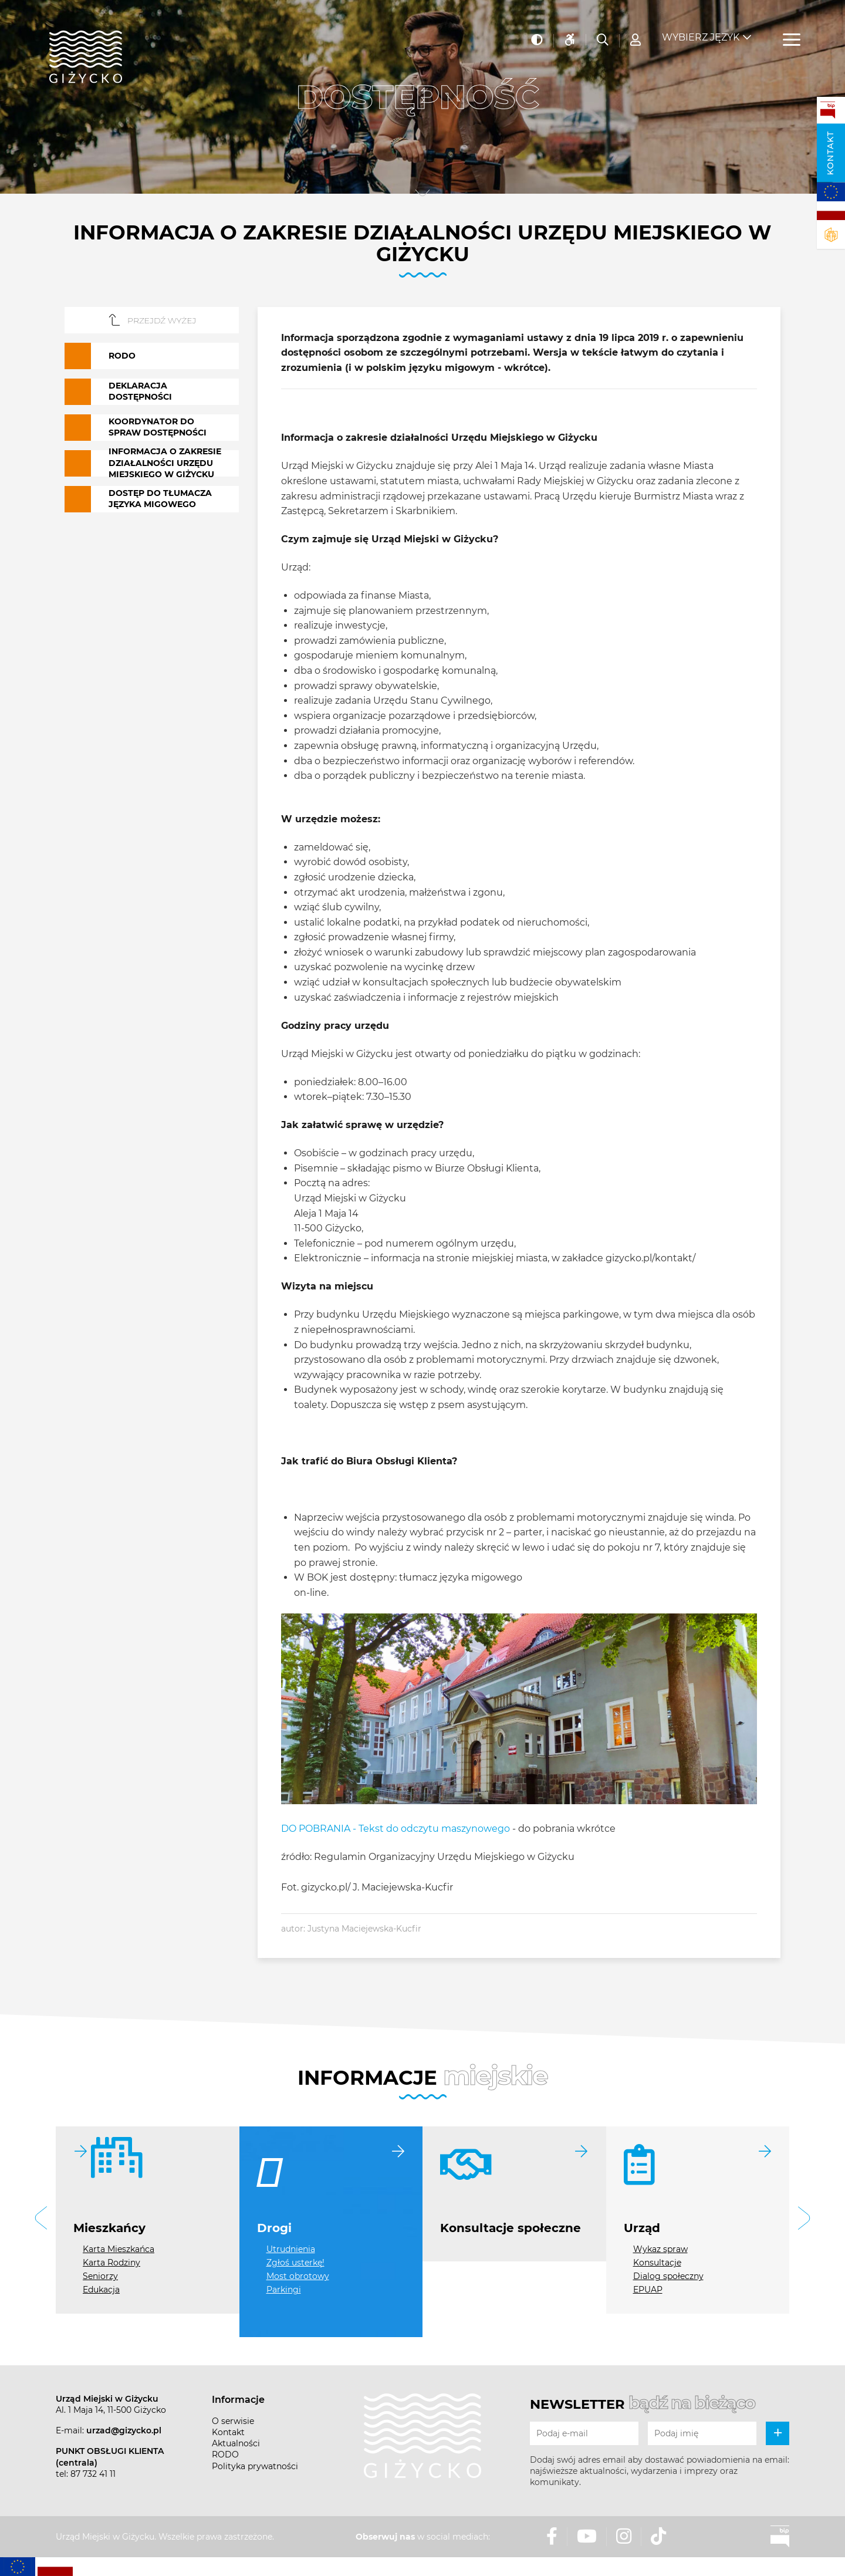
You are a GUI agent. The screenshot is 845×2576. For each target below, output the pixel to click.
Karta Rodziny (111, 2262)
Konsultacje (657, 2262)
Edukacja (101, 2289)
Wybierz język (700, 29)
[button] (41, 2220)
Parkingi (283, 2289)
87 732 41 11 (93, 2474)
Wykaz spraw (660, 2249)
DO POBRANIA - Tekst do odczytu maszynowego (395, 1828)
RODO (225, 2454)
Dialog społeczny (668, 2276)
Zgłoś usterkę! (295, 2262)
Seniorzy (100, 2276)
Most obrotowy (297, 2276)
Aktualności (236, 2443)
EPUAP (648, 2289)
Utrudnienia (290, 2249)
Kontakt (830, 153)
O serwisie (233, 2421)
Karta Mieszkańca (118, 2249)
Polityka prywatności (255, 2466)
